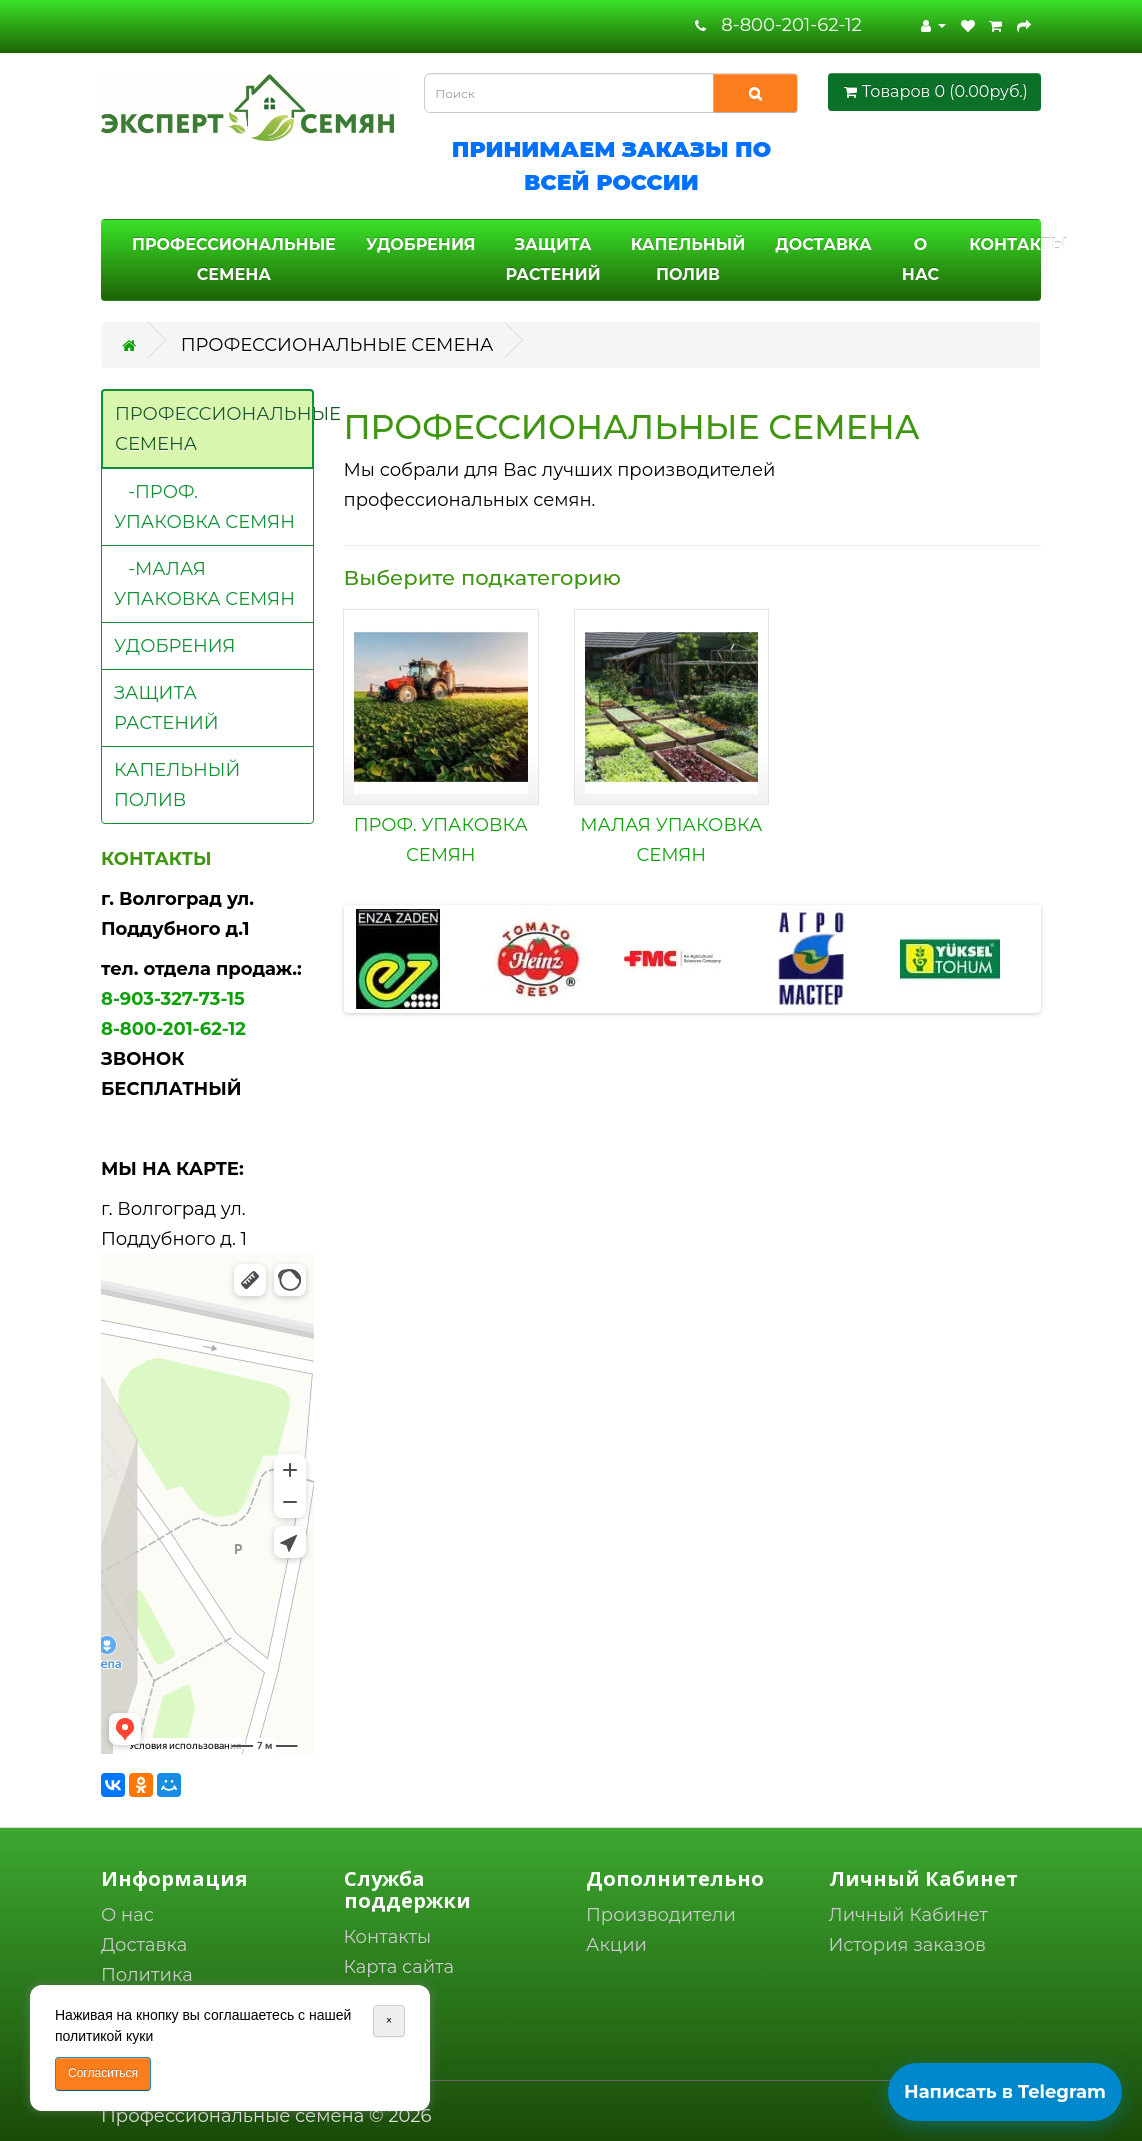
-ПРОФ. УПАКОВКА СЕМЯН (204, 507)
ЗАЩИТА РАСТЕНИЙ (552, 259)
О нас (127, 1915)
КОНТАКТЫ (1018, 244)
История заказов (908, 1945)
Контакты (388, 1937)
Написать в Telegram (1005, 2092)
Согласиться (103, 2073)
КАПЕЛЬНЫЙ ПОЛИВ (688, 259)
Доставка (144, 1945)
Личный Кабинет (908, 1915)
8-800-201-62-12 (791, 25)
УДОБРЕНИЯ (421, 244)
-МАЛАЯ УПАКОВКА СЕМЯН (204, 584)
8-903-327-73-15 (173, 999)
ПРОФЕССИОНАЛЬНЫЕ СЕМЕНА (234, 259)
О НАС (920, 259)
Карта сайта (399, 1967)
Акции (616, 1945)
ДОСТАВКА (823, 244)
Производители (661, 1915)
